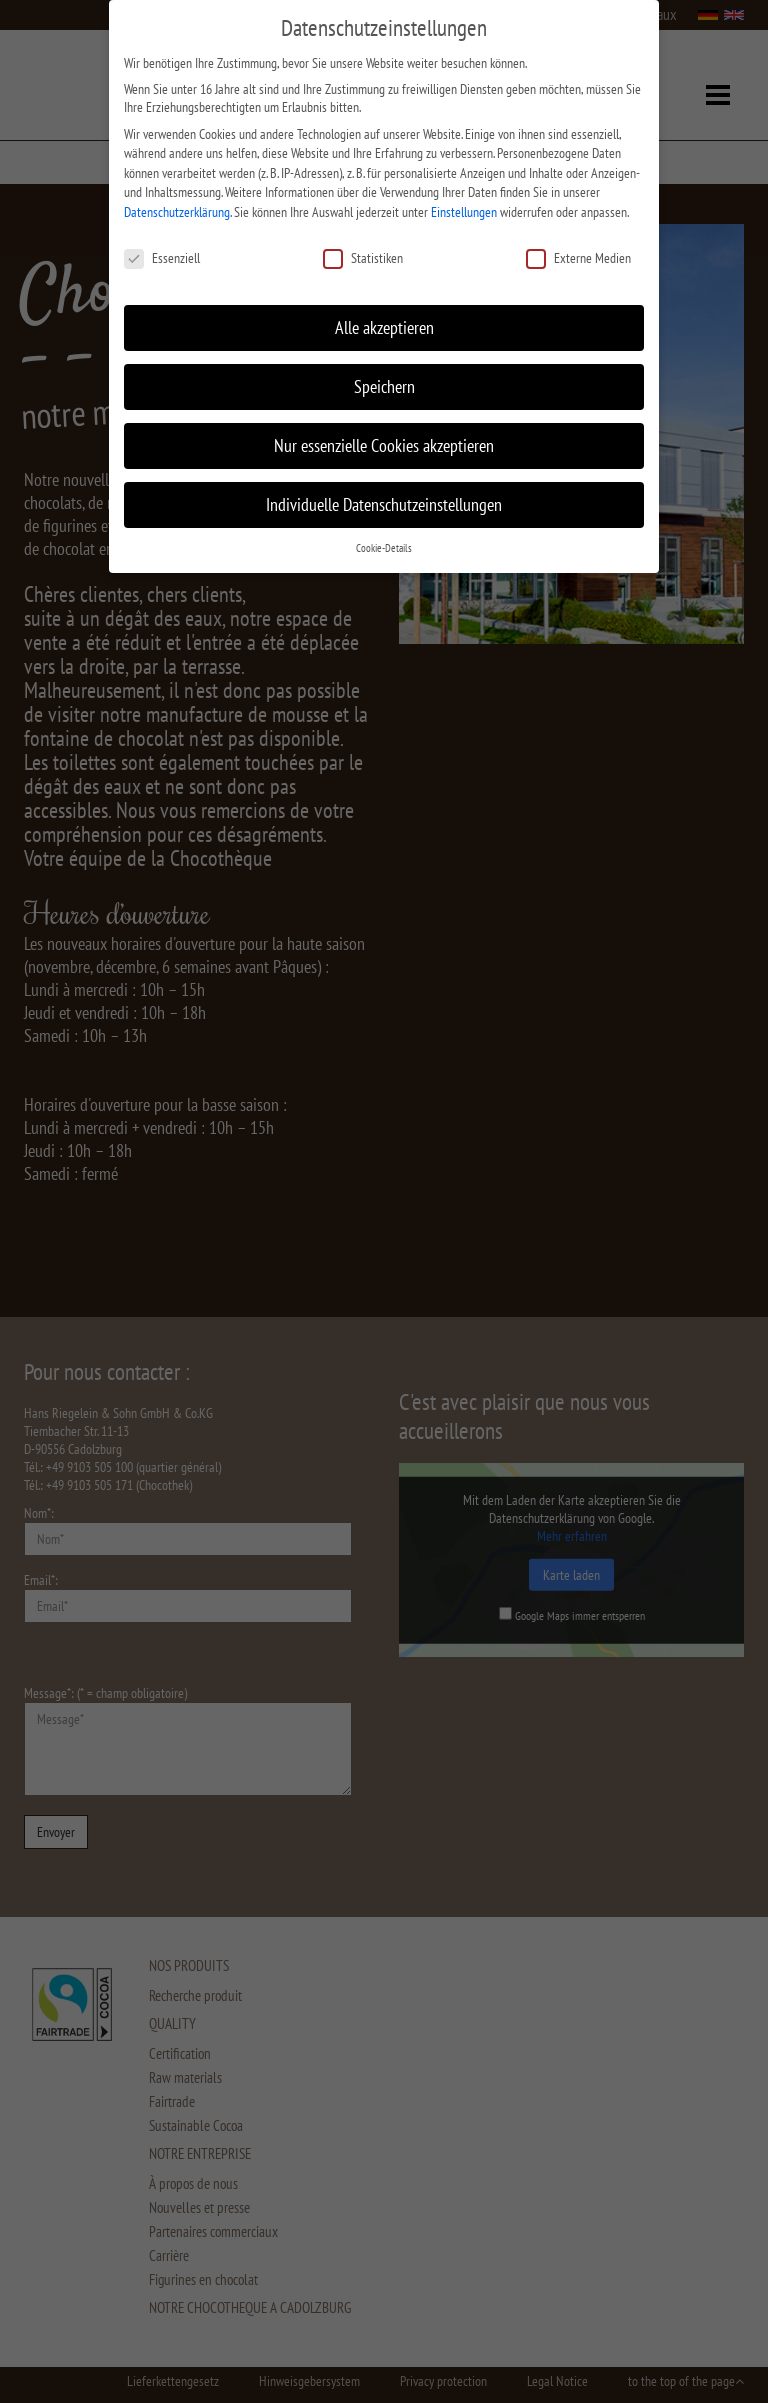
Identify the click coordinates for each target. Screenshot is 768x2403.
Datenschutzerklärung (177, 210)
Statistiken (363, 256)
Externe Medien (578, 256)
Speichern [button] (384, 385)
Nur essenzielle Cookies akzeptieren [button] (384, 444)
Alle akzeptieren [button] (384, 326)
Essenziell (162, 256)
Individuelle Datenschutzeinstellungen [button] (384, 503)
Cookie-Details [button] (384, 547)
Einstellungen (464, 210)
